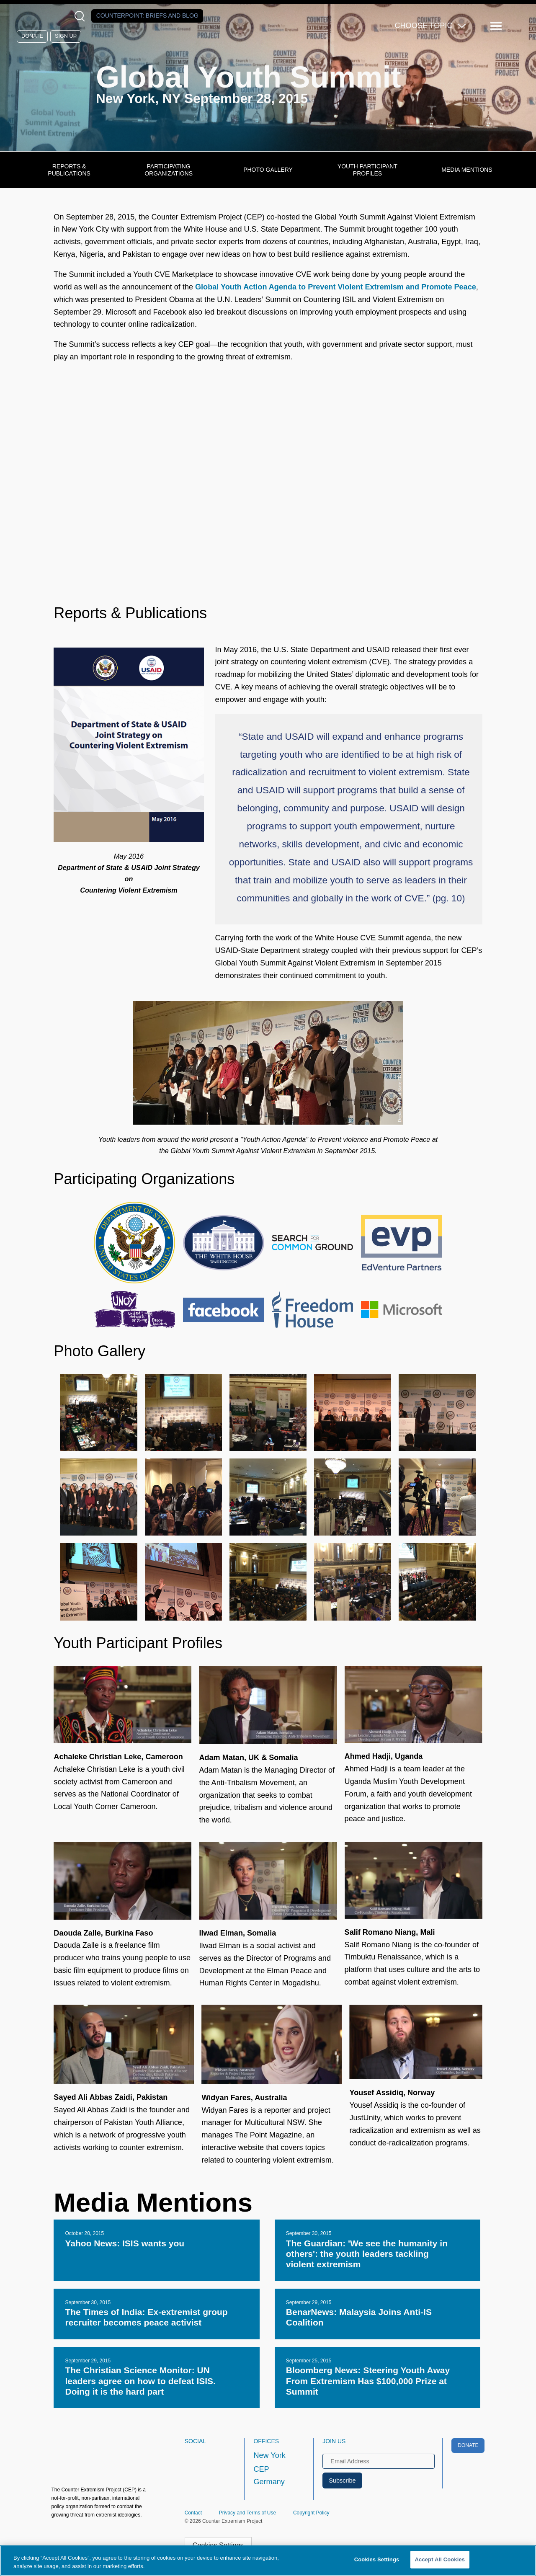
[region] (268, 2560)
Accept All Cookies (440, 2559)
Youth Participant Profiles (367, 170)
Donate (32, 36)
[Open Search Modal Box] (81, 16)
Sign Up (66, 36)
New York (269, 2455)
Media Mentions (466, 169)
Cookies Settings (376, 2559)
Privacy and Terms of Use (247, 2513)
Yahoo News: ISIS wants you (124, 2243)
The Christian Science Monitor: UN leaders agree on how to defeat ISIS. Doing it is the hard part (140, 2380)
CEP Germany (268, 2475)
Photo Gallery (268, 169)
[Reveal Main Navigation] (497, 26)
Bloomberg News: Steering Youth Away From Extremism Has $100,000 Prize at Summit (368, 2380)
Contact (193, 2513)
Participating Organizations (168, 170)
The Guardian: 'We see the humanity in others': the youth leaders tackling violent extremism (367, 2253)
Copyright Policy (311, 2513)
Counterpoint (147, 15)
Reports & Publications (69, 170)
